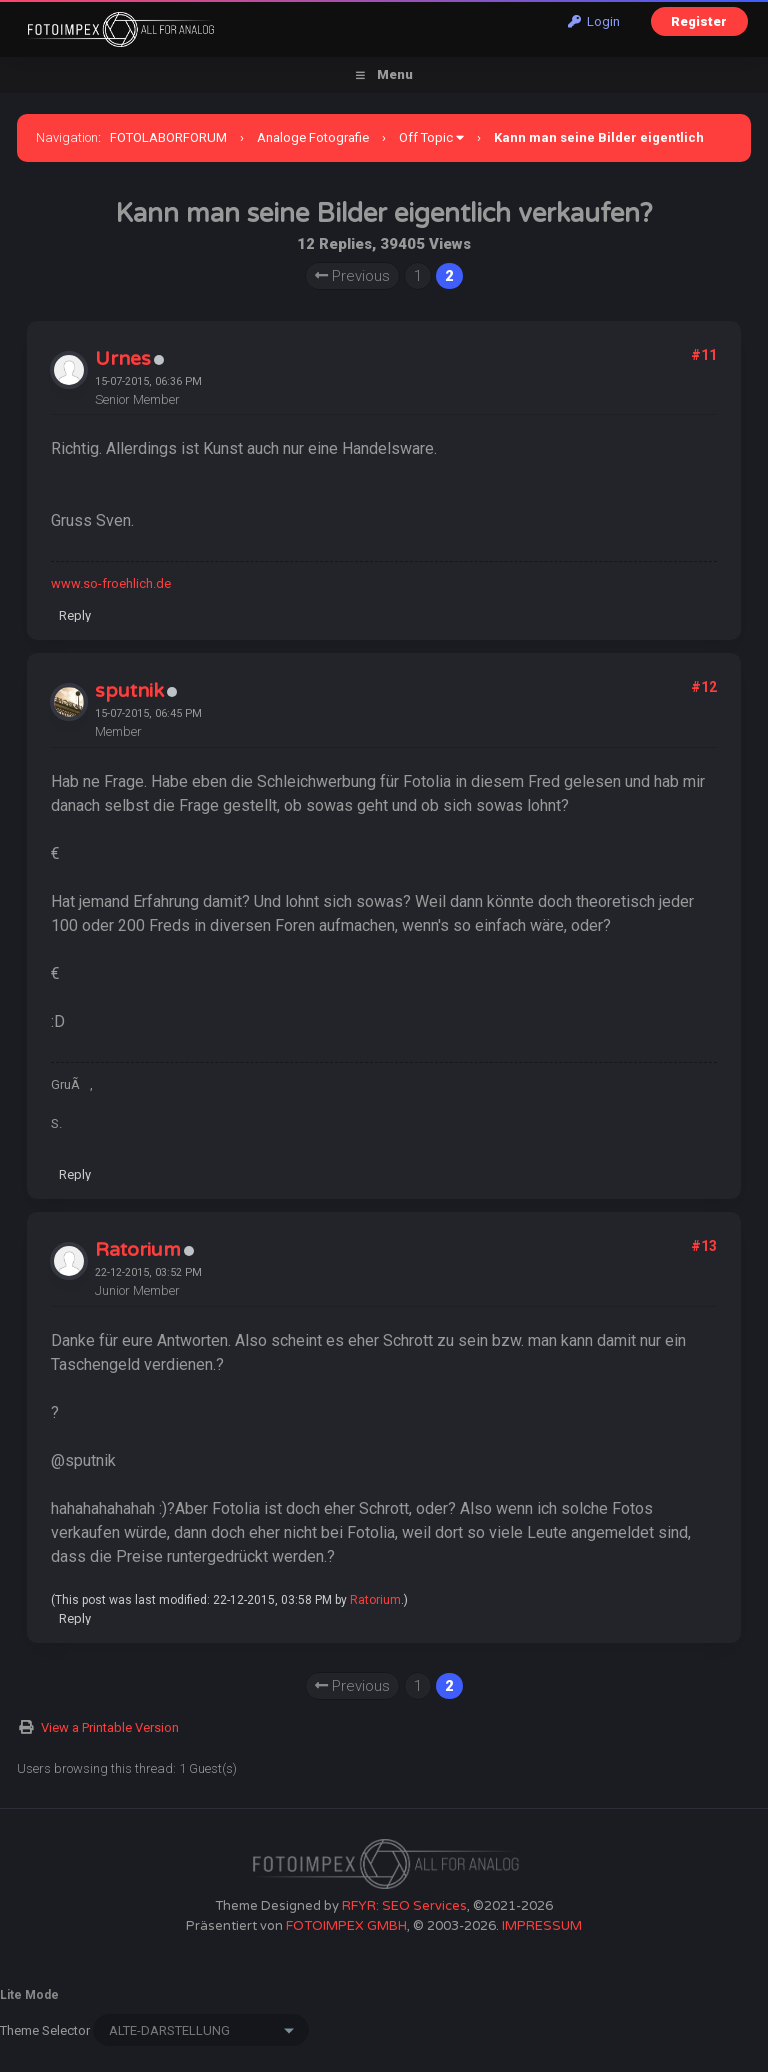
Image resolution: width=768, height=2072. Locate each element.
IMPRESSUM (542, 1926)
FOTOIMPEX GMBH (346, 1926)
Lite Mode (29, 1995)
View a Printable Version (110, 1727)
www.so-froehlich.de (111, 583)
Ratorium (138, 1250)
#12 (704, 687)
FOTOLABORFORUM (168, 137)
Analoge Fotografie (313, 137)
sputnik (129, 691)
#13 (704, 1246)
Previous (352, 276)
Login (594, 21)
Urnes (123, 359)
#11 (704, 355)
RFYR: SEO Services (404, 1906)
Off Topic (426, 137)
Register (699, 21)
